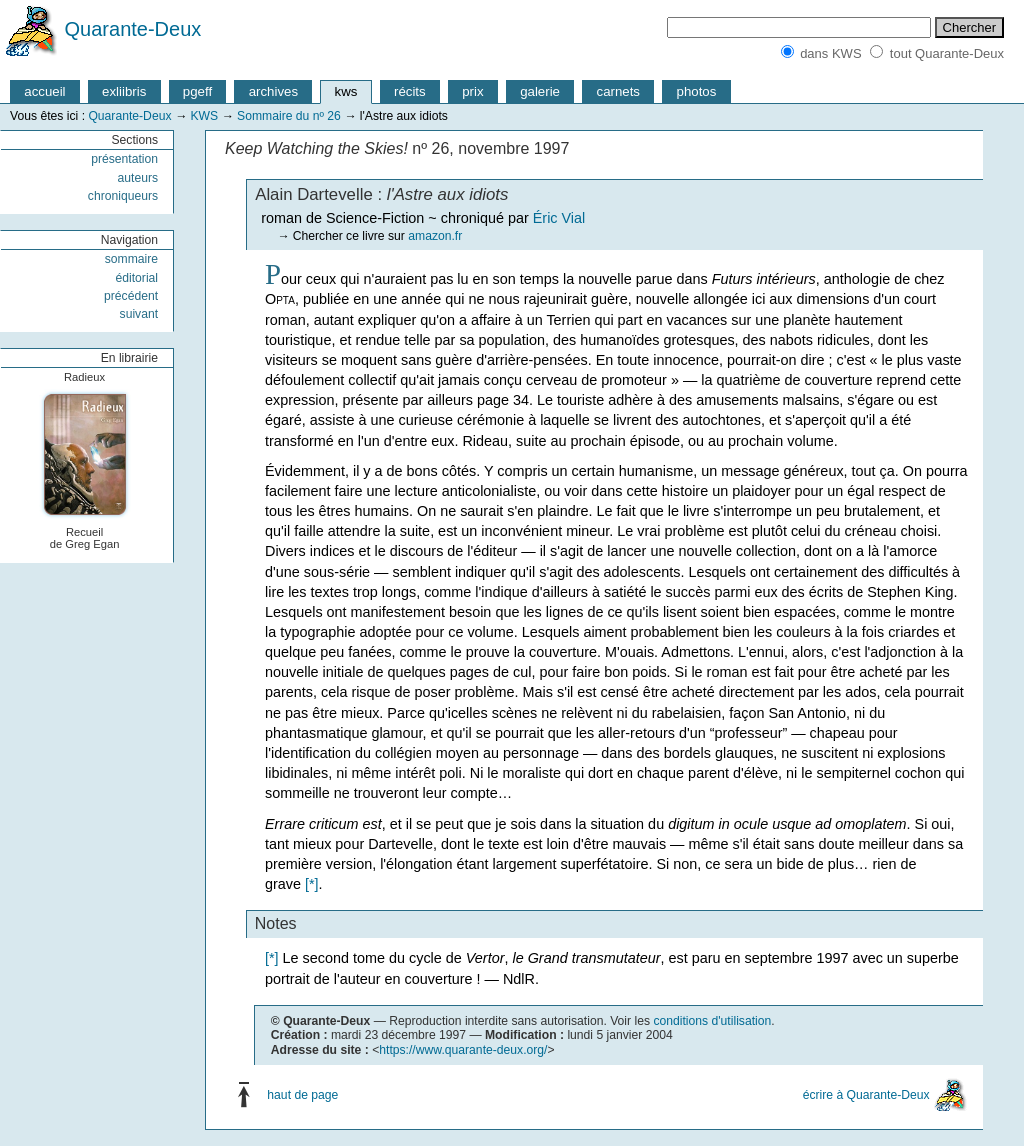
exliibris (124, 91)
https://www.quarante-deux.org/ (463, 1050)
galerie (540, 91)
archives (273, 91)
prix (472, 91)
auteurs (138, 178)
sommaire (131, 259)
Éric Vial (559, 218)
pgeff (197, 91)
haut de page (302, 1094)
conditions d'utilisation (712, 1021)
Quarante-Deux (133, 29)
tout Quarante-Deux (947, 53)
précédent (131, 296)
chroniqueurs (123, 196)
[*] (312, 884)
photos (697, 91)
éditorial (137, 278)
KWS (204, 116)
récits (410, 91)
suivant (139, 314)
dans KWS (830, 53)
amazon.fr (435, 236)
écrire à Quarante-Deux (866, 1094)
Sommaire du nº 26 (289, 116)
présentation (124, 159)
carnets (619, 91)
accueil (44, 91)
